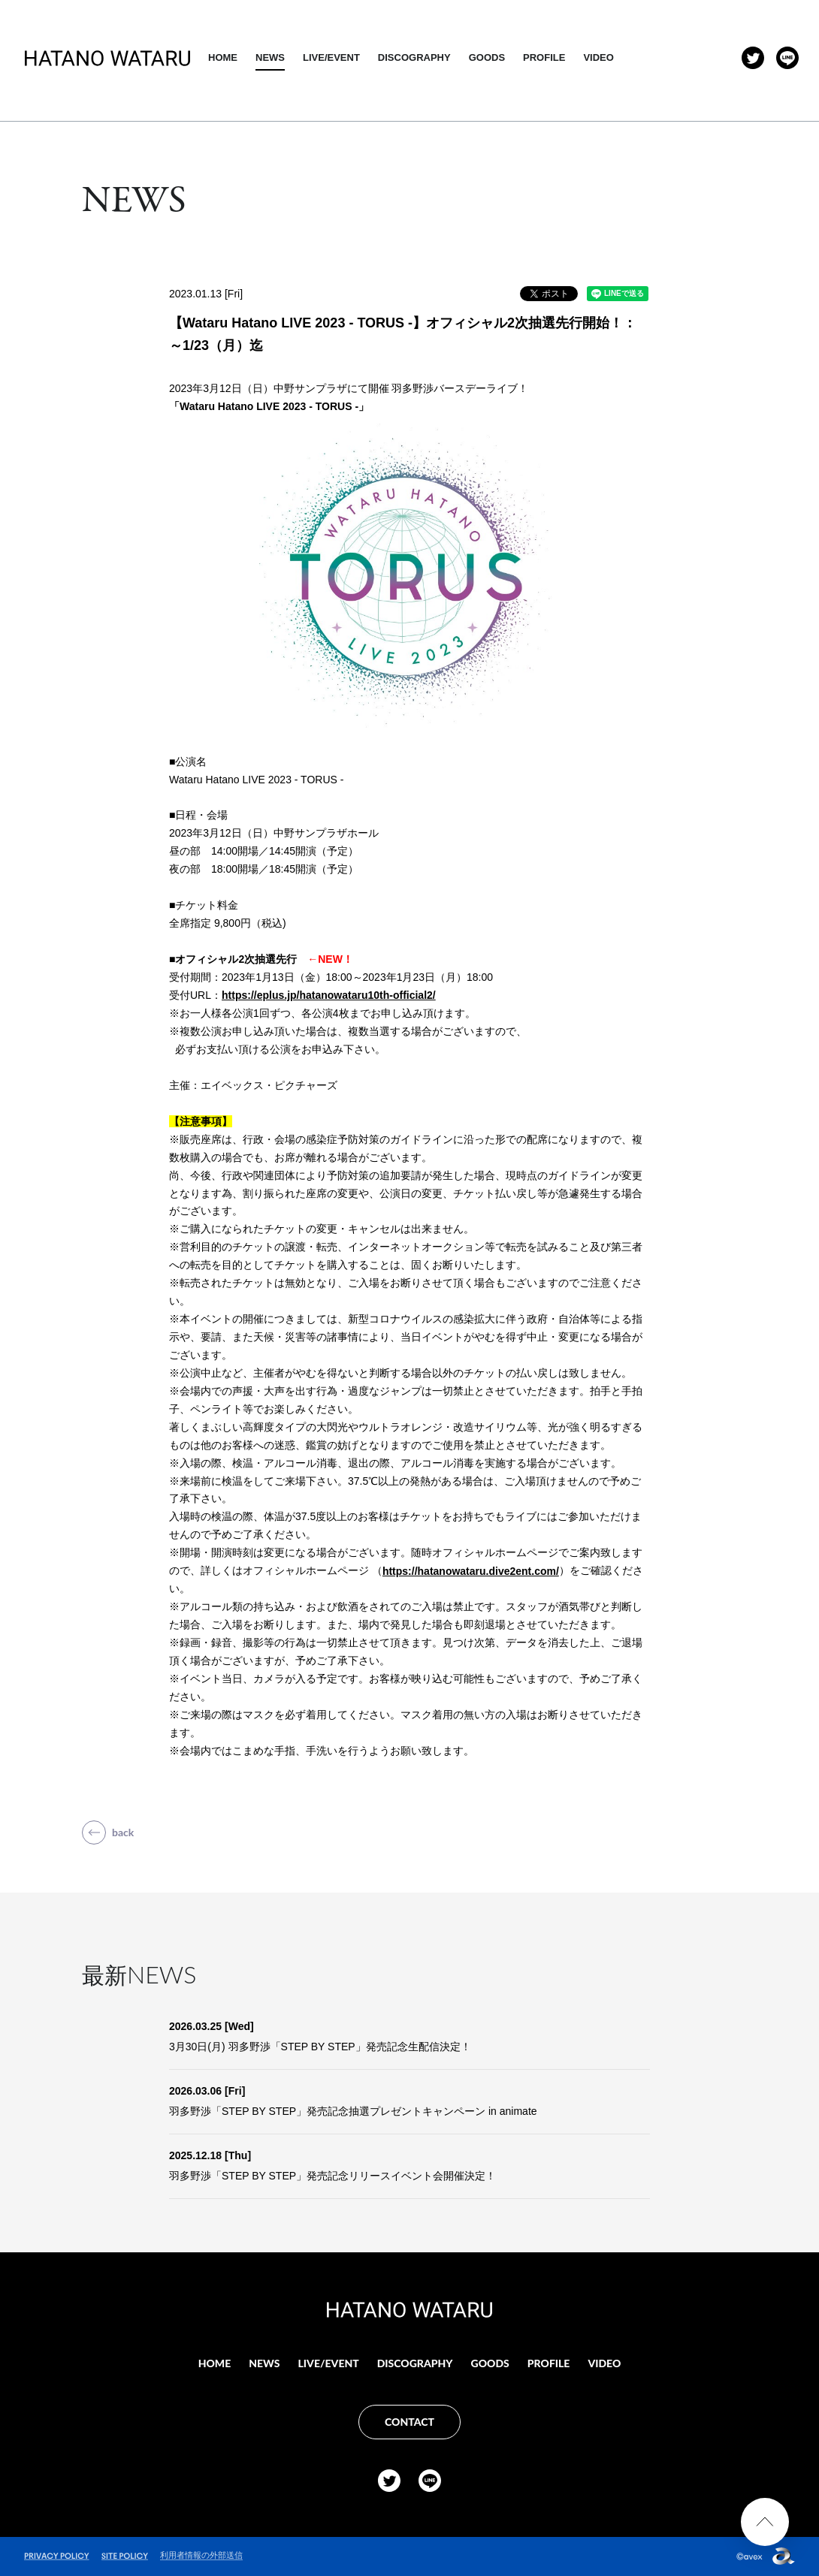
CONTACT (409, 2421)
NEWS (369, 57)
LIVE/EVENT (430, 57)
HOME (322, 57)
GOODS (586, 57)
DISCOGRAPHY (513, 57)
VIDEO (698, 57)
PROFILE (643, 57)
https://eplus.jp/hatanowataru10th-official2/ (329, 995)
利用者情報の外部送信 (201, 2554)
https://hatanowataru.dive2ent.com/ (470, 1571)
